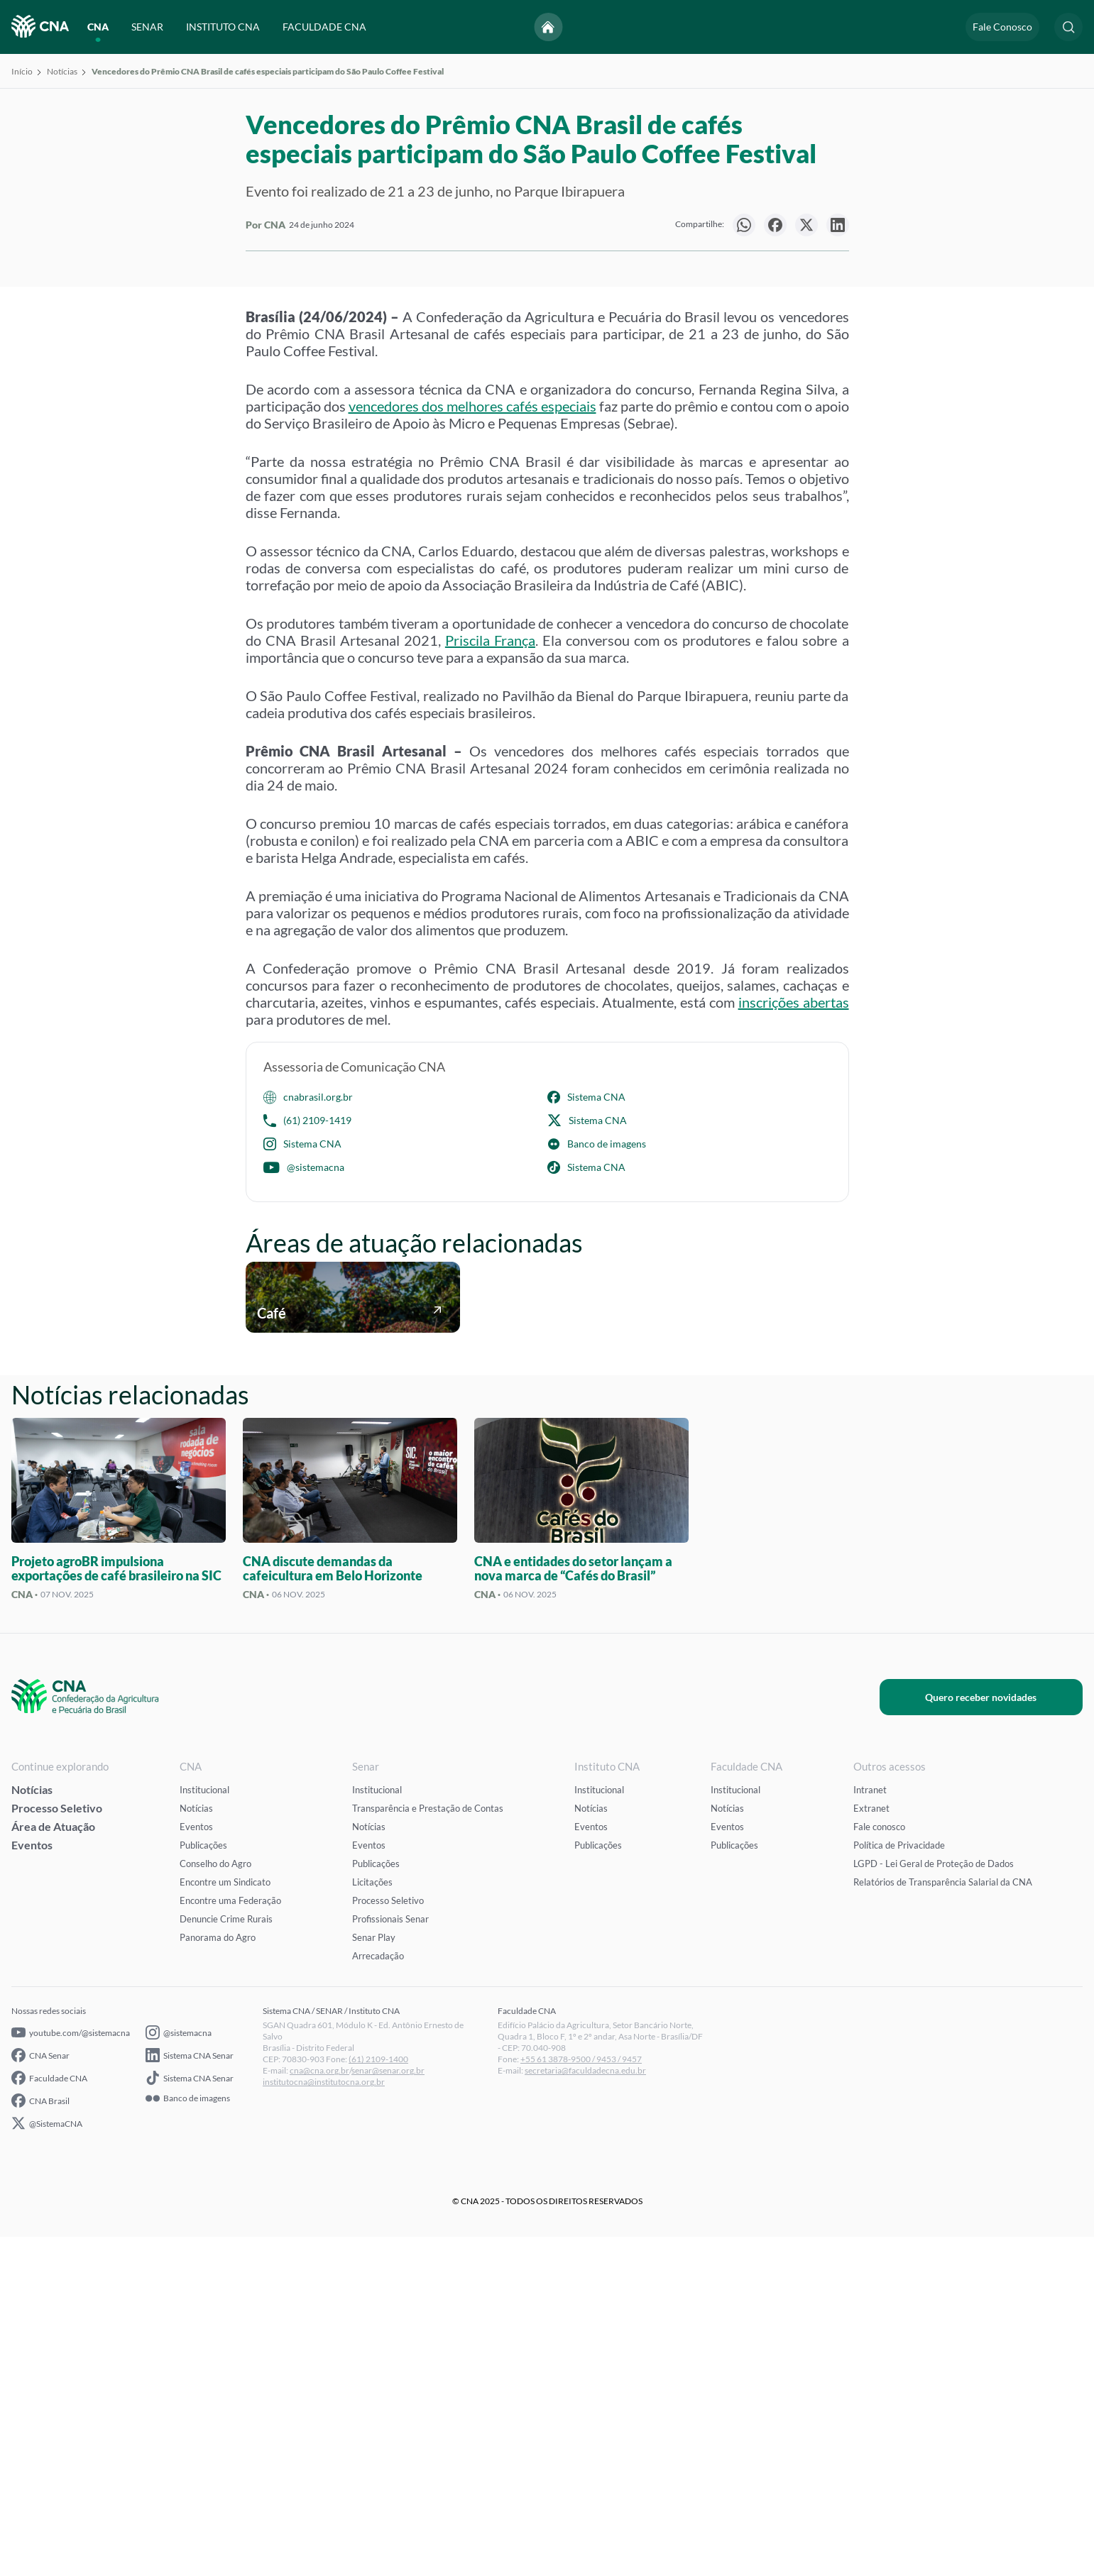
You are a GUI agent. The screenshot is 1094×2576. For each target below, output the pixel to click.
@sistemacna (303, 1506)
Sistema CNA (586, 1436)
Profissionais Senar (390, 2258)
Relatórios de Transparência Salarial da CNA (942, 2221)
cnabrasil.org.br (308, 1436)
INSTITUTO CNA (223, 27)
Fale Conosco (1002, 27)
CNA (98, 27)
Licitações (372, 2221)
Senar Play (373, 2276)
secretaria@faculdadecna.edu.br (585, 2409)
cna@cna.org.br (319, 2409)
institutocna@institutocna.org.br (324, 2421)
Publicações (203, 2184)
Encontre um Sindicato (225, 2221)
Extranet (871, 2147)
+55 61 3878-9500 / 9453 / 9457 (581, 2398)
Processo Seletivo (56, 2147)
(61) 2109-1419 (307, 1459)
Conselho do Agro (215, 2202)
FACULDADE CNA (324, 27)
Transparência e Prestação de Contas (427, 2147)
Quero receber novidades (1004, 2036)
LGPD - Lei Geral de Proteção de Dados (933, 2202)
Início (22, 71)
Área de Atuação (53, 2165)
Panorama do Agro (218, 2276)
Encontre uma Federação (230, 2239)
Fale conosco (879, 2166)
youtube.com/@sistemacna (70, 2372)
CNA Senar (40, 2394)
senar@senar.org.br (388, 2409)
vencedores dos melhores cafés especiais (472, 745)
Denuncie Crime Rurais (226, 2258)
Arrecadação (378, 2295)
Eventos (32, 2184)
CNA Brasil (40, 2440)
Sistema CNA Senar (190, 2394)
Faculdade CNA (49, 2417)
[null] (744, 225)
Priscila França (490, 979)
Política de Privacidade (899, 2184)
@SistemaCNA (46, 2462)
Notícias (62, 71)
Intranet (870, 2129)
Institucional (204, 2129)
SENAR (147, 27)
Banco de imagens (596, 1483)
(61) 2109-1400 (378, 2398)
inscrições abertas (793, 1341)
